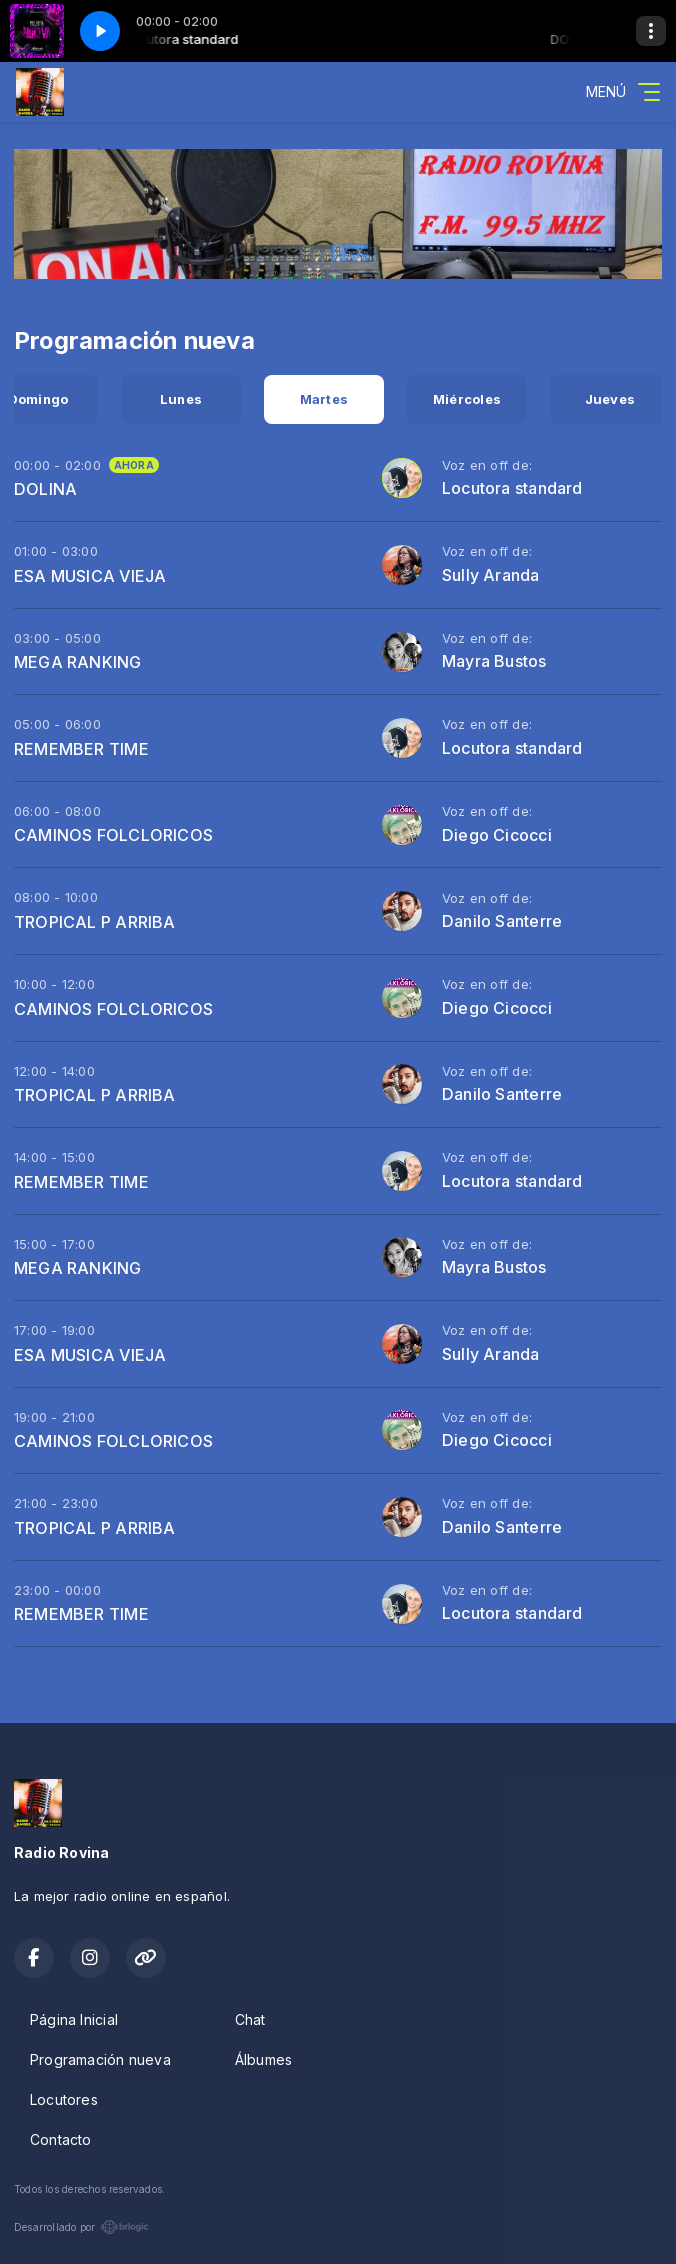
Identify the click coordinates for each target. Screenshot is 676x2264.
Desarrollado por (81, 2227)
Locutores (64, 2099)
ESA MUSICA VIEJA (90, 576)
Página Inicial (74, 2019)
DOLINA (45, 489)
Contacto (61, 2139)
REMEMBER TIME (81, 749)
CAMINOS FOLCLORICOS (113, 835)
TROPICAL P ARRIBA (95, 922)
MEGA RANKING (78, 662)
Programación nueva (100, 2059)
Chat (250, 2019)
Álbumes (263, 2059)
